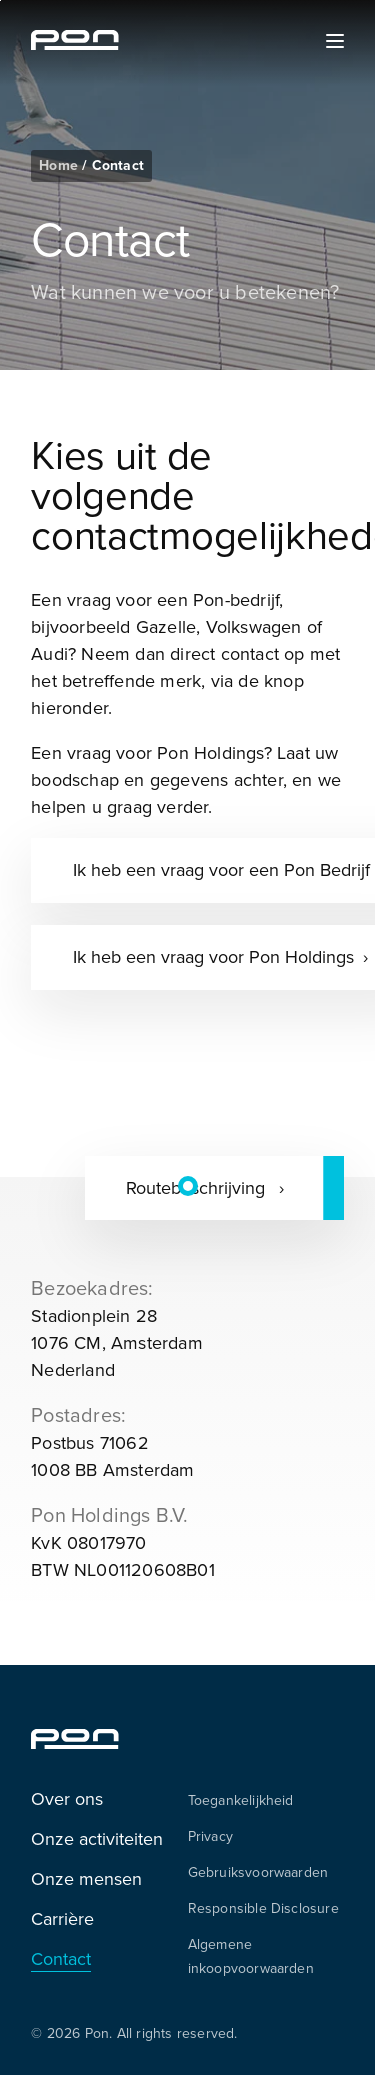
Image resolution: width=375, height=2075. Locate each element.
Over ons (67, 1798)
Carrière (62, 1918)
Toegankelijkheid (241, 1800)
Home (60, 165)
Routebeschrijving (198, 1187)
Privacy (210, 1836)
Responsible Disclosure (263, 1908)
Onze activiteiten (97, 1838)
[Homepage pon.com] (75, 44)
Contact (61, 1958)
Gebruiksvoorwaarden (258, 1872)
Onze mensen (86, 1878)
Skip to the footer (0, 0)
